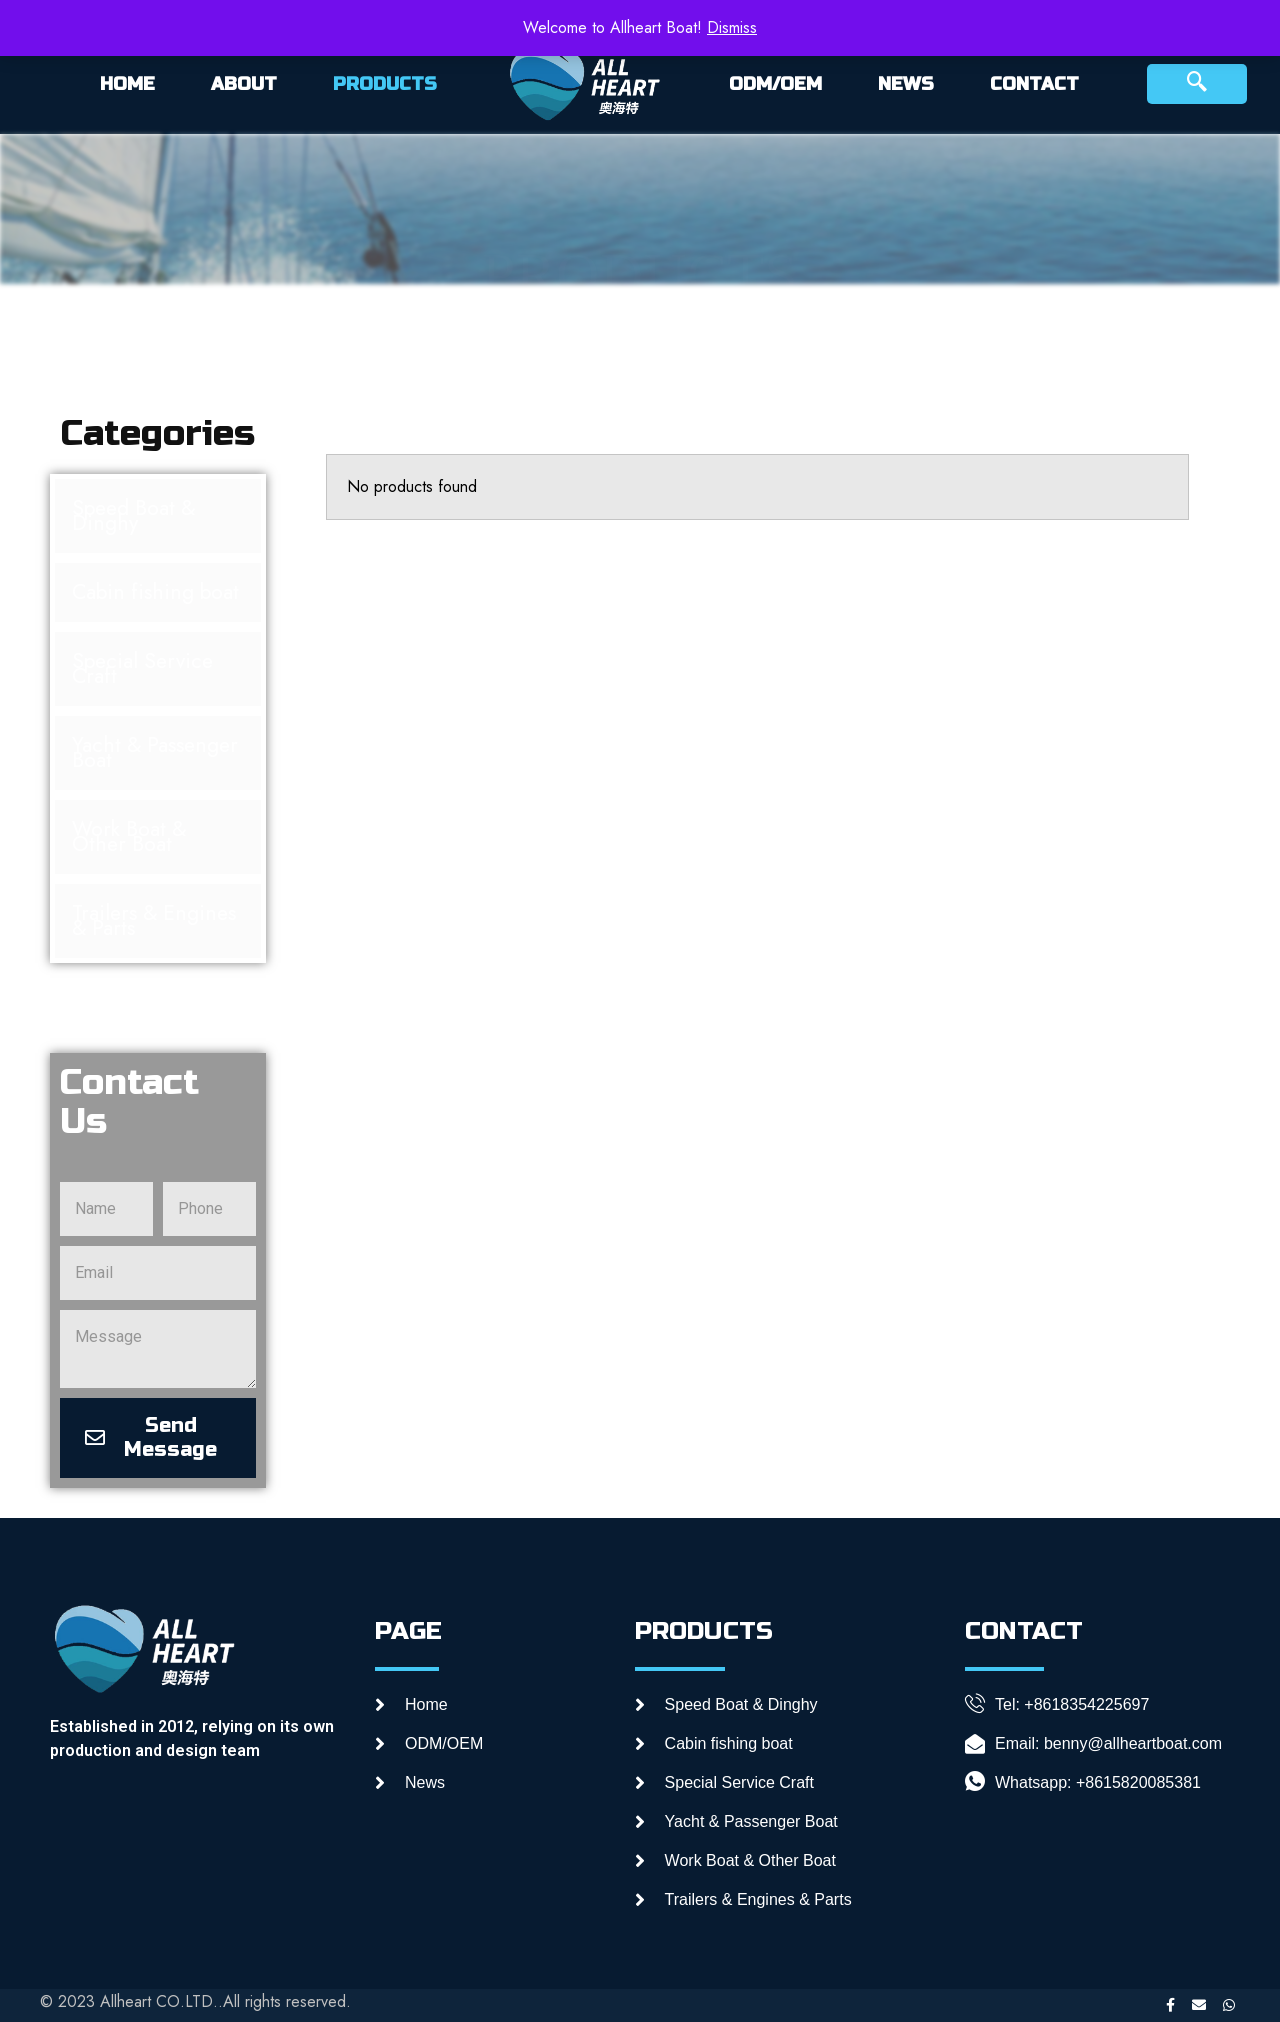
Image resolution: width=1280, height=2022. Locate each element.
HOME (127, 84)
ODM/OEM (775, 84)
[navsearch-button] (1197, 84)
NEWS (906, 84)
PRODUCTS (385, 84)
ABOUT (244, 84)
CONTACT (1034, 84)
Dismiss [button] (732, 27)
